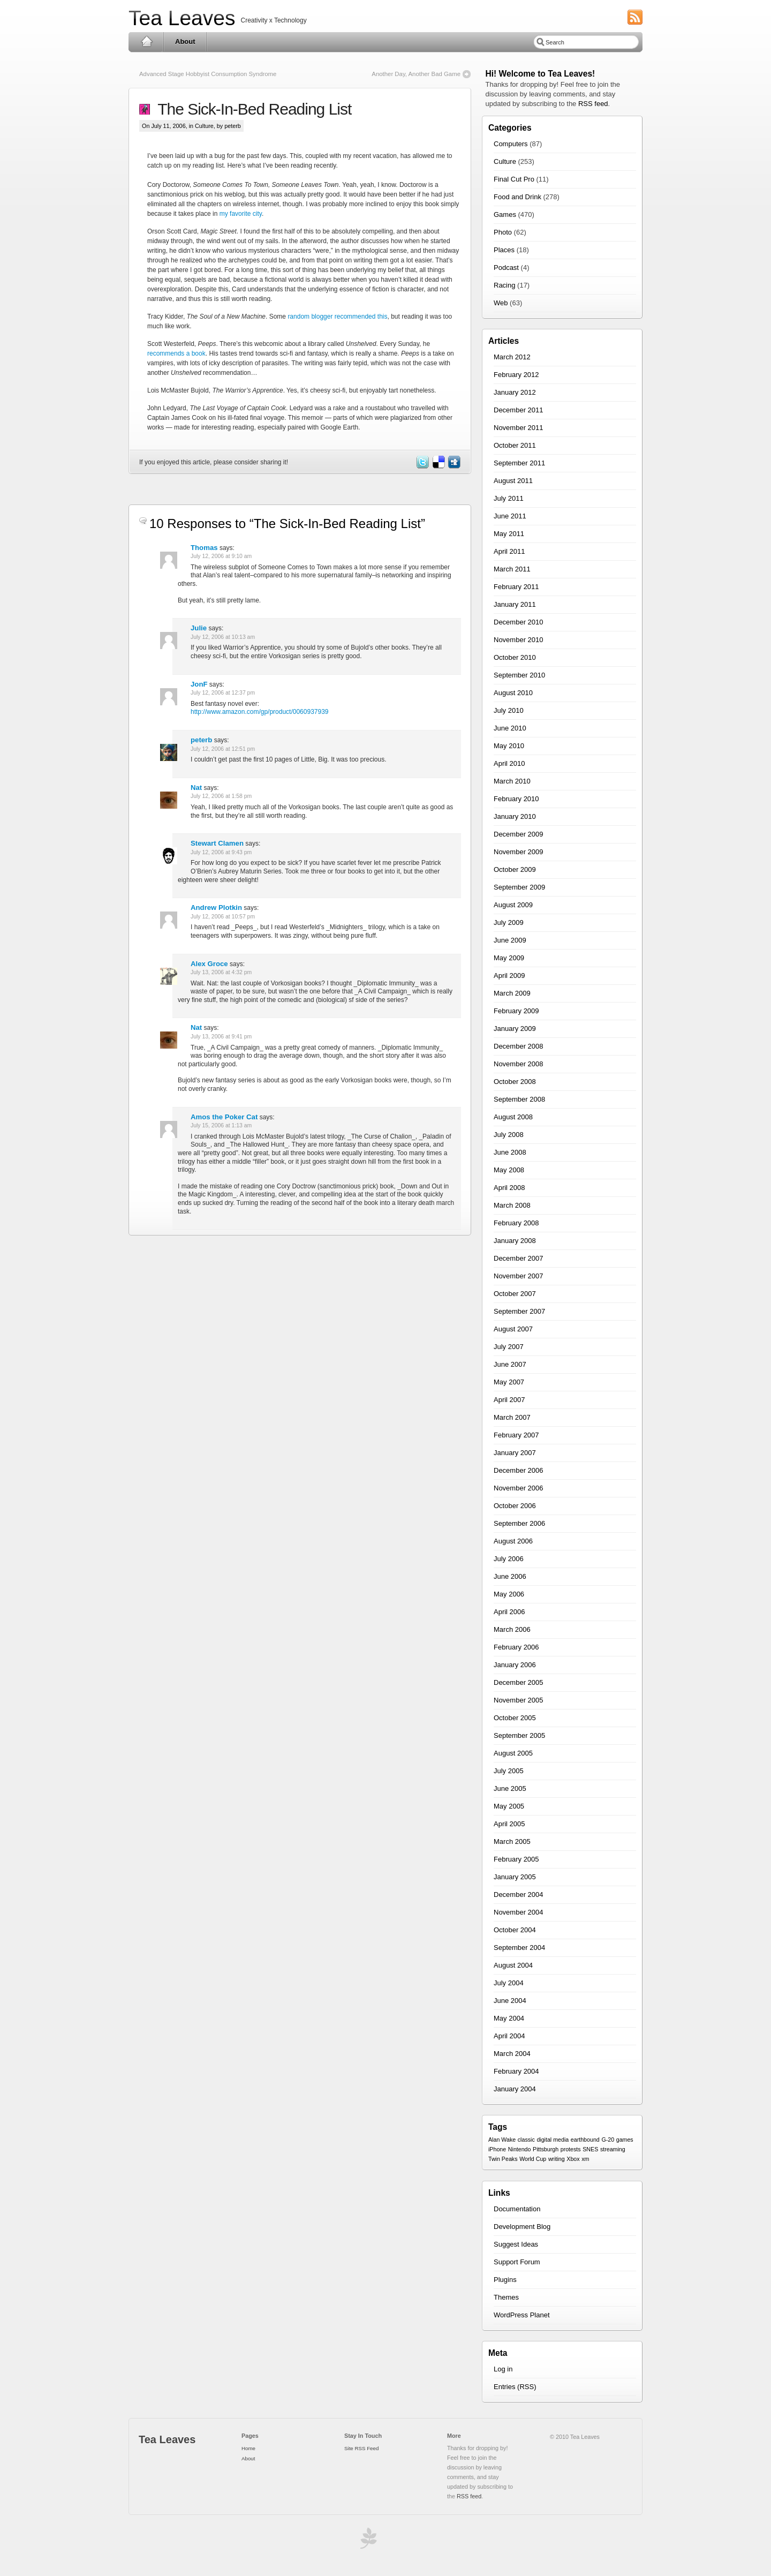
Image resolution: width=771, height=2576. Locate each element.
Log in (503, 2369)
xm (585, 2159)
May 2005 (509, 1806)
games (624, 2139)
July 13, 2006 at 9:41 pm (221, 1037)
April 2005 (509, 1824)
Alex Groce (209, 964)
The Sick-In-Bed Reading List (250, 109)
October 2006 (515, 1506)
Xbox (572, 2159)
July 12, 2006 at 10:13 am (223, 637)
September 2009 (519, 887)
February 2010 (516, 799)
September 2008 (519, 1099)
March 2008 (512, 1205)
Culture (204, 126)
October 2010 (515, 657)
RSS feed (593, 104)
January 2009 (515, 1029)
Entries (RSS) (515, 2387)
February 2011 (516, 587)
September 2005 (519, 1735)
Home (146, 41)
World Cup (532, 2159)
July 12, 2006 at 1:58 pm (221, 796)
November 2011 (518, 428)
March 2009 (512, 993)
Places (504, 250)
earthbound (585, 2139)
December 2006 (518, 1470)
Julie (199, 628)
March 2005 (512, 1841)
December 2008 (518, 1046)
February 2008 (516, 1223)
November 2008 (518, 1064)
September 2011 (519, 463)
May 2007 (509, 1382)
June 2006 (510, 1576)
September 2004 (519, 1948)
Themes (506, 2297)
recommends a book (176, 353)
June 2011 (510, 516)
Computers (511, 144)
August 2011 (513, 481)
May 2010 (509, 746)
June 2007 (510, 1364)
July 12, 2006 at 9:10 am (221, 556)
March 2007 (512, 1417)
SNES (590, 2149)
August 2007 (513, 1329)
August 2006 (513, 1541)
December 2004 (518, 1894)
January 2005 (515, 1877)
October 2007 (515, 1294)
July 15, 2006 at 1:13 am (221, 1125)
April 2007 (509, 1400)
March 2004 (512, 2054)
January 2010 (515, 816)
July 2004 (509, 1983)
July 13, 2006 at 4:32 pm (221, 972)
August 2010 (513, 693)
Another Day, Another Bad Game (416, 74)
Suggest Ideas (516, 2244)
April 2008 (509, 1188)
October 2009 (515, 869)
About (185, 41)
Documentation (517, 2209)
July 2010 (509, 710)
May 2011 (509, 534)
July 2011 (509, 498)
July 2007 (509, 1347)
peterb (201, 740)
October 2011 (515, 445)
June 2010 (510, 728)
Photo (503, 232)
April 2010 (509, 763)
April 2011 (509, 551)
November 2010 (518, 640)
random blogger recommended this (337, 316)
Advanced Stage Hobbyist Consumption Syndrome (207, 74)
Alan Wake (502, 2139)
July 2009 (509, 922)
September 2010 (519, 675)
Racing (504, 285)
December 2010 (518, 622)
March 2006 (512, 1629)
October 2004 (515, 1930)
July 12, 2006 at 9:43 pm (221, 852)
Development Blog (522, 2227)
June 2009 (510, 940)
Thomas (204, 548)
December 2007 (518, 1258)
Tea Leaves (181, 17)
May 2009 (509, 958)
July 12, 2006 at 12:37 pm (223, 693)
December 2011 (518, 410)
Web (501, 303)
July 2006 (509, 1559)
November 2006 (518, 1488)
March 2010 (512, 781)
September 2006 (519, 1523)
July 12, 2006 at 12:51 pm (223, 749)
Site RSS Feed (361, 2448)
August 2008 (513, 1117)
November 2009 (518, 852)
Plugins (505, 2280)
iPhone (497, 2149)
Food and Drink (517, 197)
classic (526, 2139)
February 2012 (516, 375)
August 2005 (513, 1753)
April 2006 (509, 1612)
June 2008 (510, 1152)
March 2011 (512, 569)
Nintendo (519, 2149)
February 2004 (516, 2071)
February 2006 (516, 1647)
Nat (196, 788)
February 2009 (516, 1011)
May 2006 (509, 1594)
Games (505, 214)
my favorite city (241, 213)
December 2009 (518, 834)
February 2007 (516, 1435)
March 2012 (512, 357)
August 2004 (513, 1965)
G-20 (607, 2139)
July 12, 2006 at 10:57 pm (223, 917)
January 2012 (515, 392)
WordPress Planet (522, 2315)
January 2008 (515, 1241)
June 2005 (510, 1788)
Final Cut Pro (514, 179)
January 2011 (515, 604)
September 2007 (519, 1311)
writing (556, 2159)
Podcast (506, 267)
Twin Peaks (503, 2159)
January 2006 (515, 1665)
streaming (612, 2149)
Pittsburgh (545, 2149)
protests (571, 2149)
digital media (552, 2139)
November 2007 (518, 1276)
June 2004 (510, 2001)
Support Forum (517, 2262)
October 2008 (515, 1082)
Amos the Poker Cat (224, 1117)
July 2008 (509, 1135)
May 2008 (509, 1170)
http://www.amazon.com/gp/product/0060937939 (260, 711)
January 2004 (515, 2089)
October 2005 (515, 1718)
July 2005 (509, 1771)
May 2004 (509, 2018)
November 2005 (518, 1700)
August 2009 (513, 905)
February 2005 (516, 1859)
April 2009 (509, 975)
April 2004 (509, 2036)
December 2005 (518, 1682)
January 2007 (515, 1453)
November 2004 (518, 1912)
